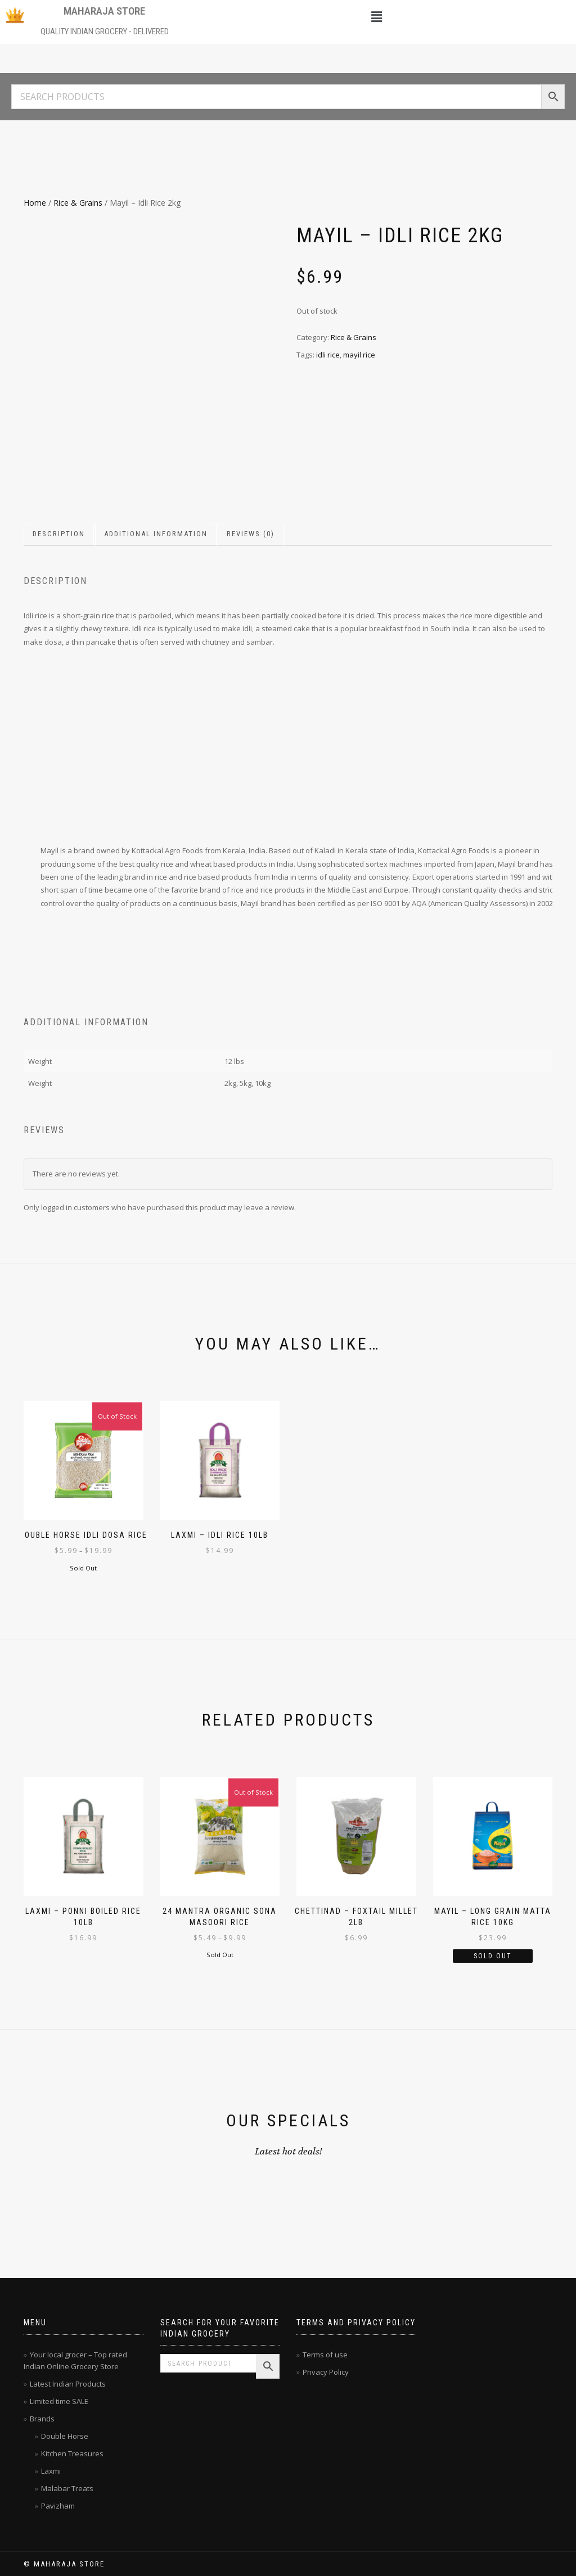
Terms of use (325, 2354)
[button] (377, 16)
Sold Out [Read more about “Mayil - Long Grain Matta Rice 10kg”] (493, 1956)
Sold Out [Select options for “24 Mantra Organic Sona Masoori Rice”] (219, 1954)
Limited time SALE (59, 2401)
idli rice (328, 355)
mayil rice (359, 355)
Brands (42, 2419)
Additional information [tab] (156, 533)
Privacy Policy (326, 2372)
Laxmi (51, 2471)
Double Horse (64, 2436)
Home (35, 202)
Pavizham (58, 2506)
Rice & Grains (77, 202)
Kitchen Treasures (72, 2453)
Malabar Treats (67, 2488)
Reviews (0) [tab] (250, 533)
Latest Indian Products (68, 2384)
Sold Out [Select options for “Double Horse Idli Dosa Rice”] (83, 1568)
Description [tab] (59, 533)
